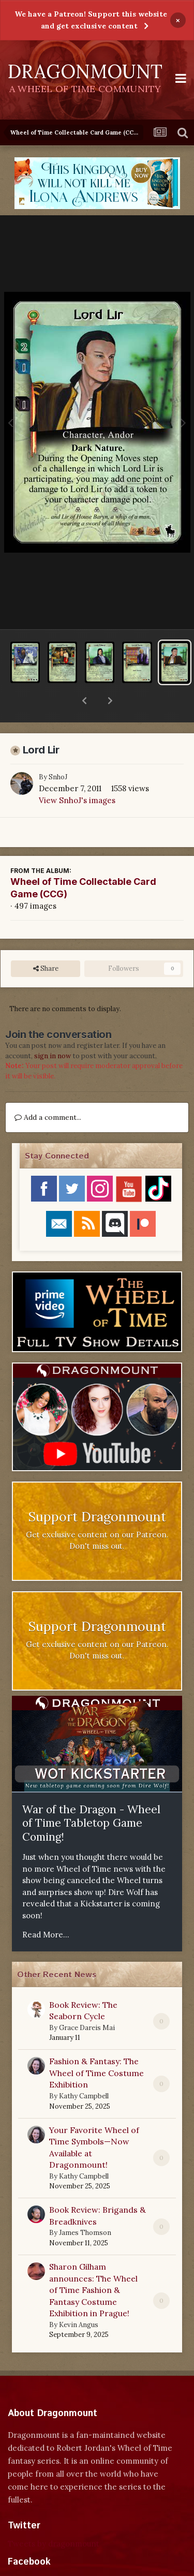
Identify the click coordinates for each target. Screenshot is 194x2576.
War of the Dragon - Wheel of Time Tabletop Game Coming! (91, 1796)
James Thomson (85, 2205)
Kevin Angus (78, 2297)
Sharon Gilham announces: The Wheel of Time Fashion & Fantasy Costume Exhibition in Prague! (93, 2262)
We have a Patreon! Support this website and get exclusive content (90, 20)
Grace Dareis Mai (87, 2000)
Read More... (45, 1908)
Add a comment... (47, 1090)
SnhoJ (58, 750)
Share (45, 942)
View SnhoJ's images (77, 773)
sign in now (52, 1029)
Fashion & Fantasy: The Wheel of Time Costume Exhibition (96, 2046)
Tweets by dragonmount (53, 2517)
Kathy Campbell (84, 2069)
